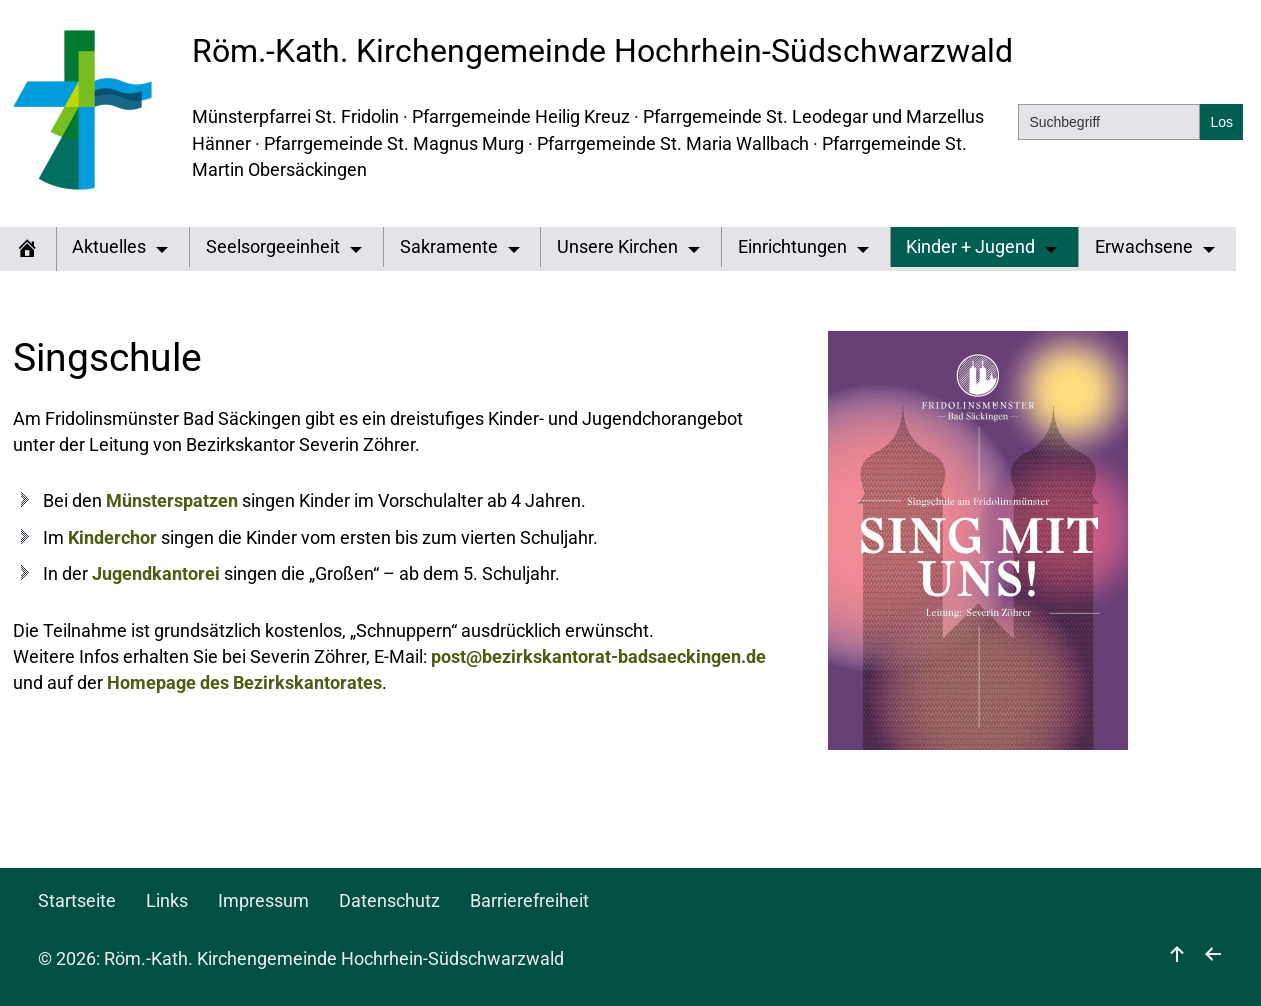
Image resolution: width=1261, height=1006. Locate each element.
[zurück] (1213, 959)
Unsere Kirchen (617, 247)
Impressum (263, 901)
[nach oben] (1177, 959)
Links (167, 901)
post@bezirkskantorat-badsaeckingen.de (598, 657)
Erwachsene (1144, 247)
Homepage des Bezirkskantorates (244, 683)
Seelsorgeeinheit (273, 247)
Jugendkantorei (156, 574)
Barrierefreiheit (529, 901)
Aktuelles (109, 247)
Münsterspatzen (172, 501)
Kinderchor (112, 538)
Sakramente (449, 247)
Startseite (77, 901)
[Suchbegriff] (1109, 122)
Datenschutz (389, 901)
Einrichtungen (792, 247)
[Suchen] (1221, 122)
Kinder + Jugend (970, 247)
